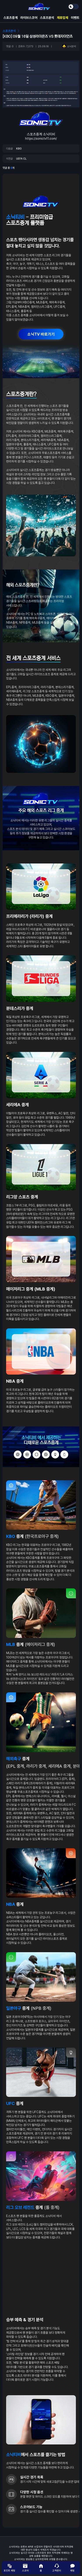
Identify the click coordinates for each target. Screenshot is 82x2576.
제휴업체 (62, 18)
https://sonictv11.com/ (41, 138)
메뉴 (6, 6)
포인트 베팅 (9, 2567)
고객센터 (56, 2567)
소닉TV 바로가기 (41, 334)
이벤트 (75, 18)
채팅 (72, 2567)
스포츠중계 (10, 18)
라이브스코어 (28, 18)
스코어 (25, 2567)
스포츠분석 (47, 18)
